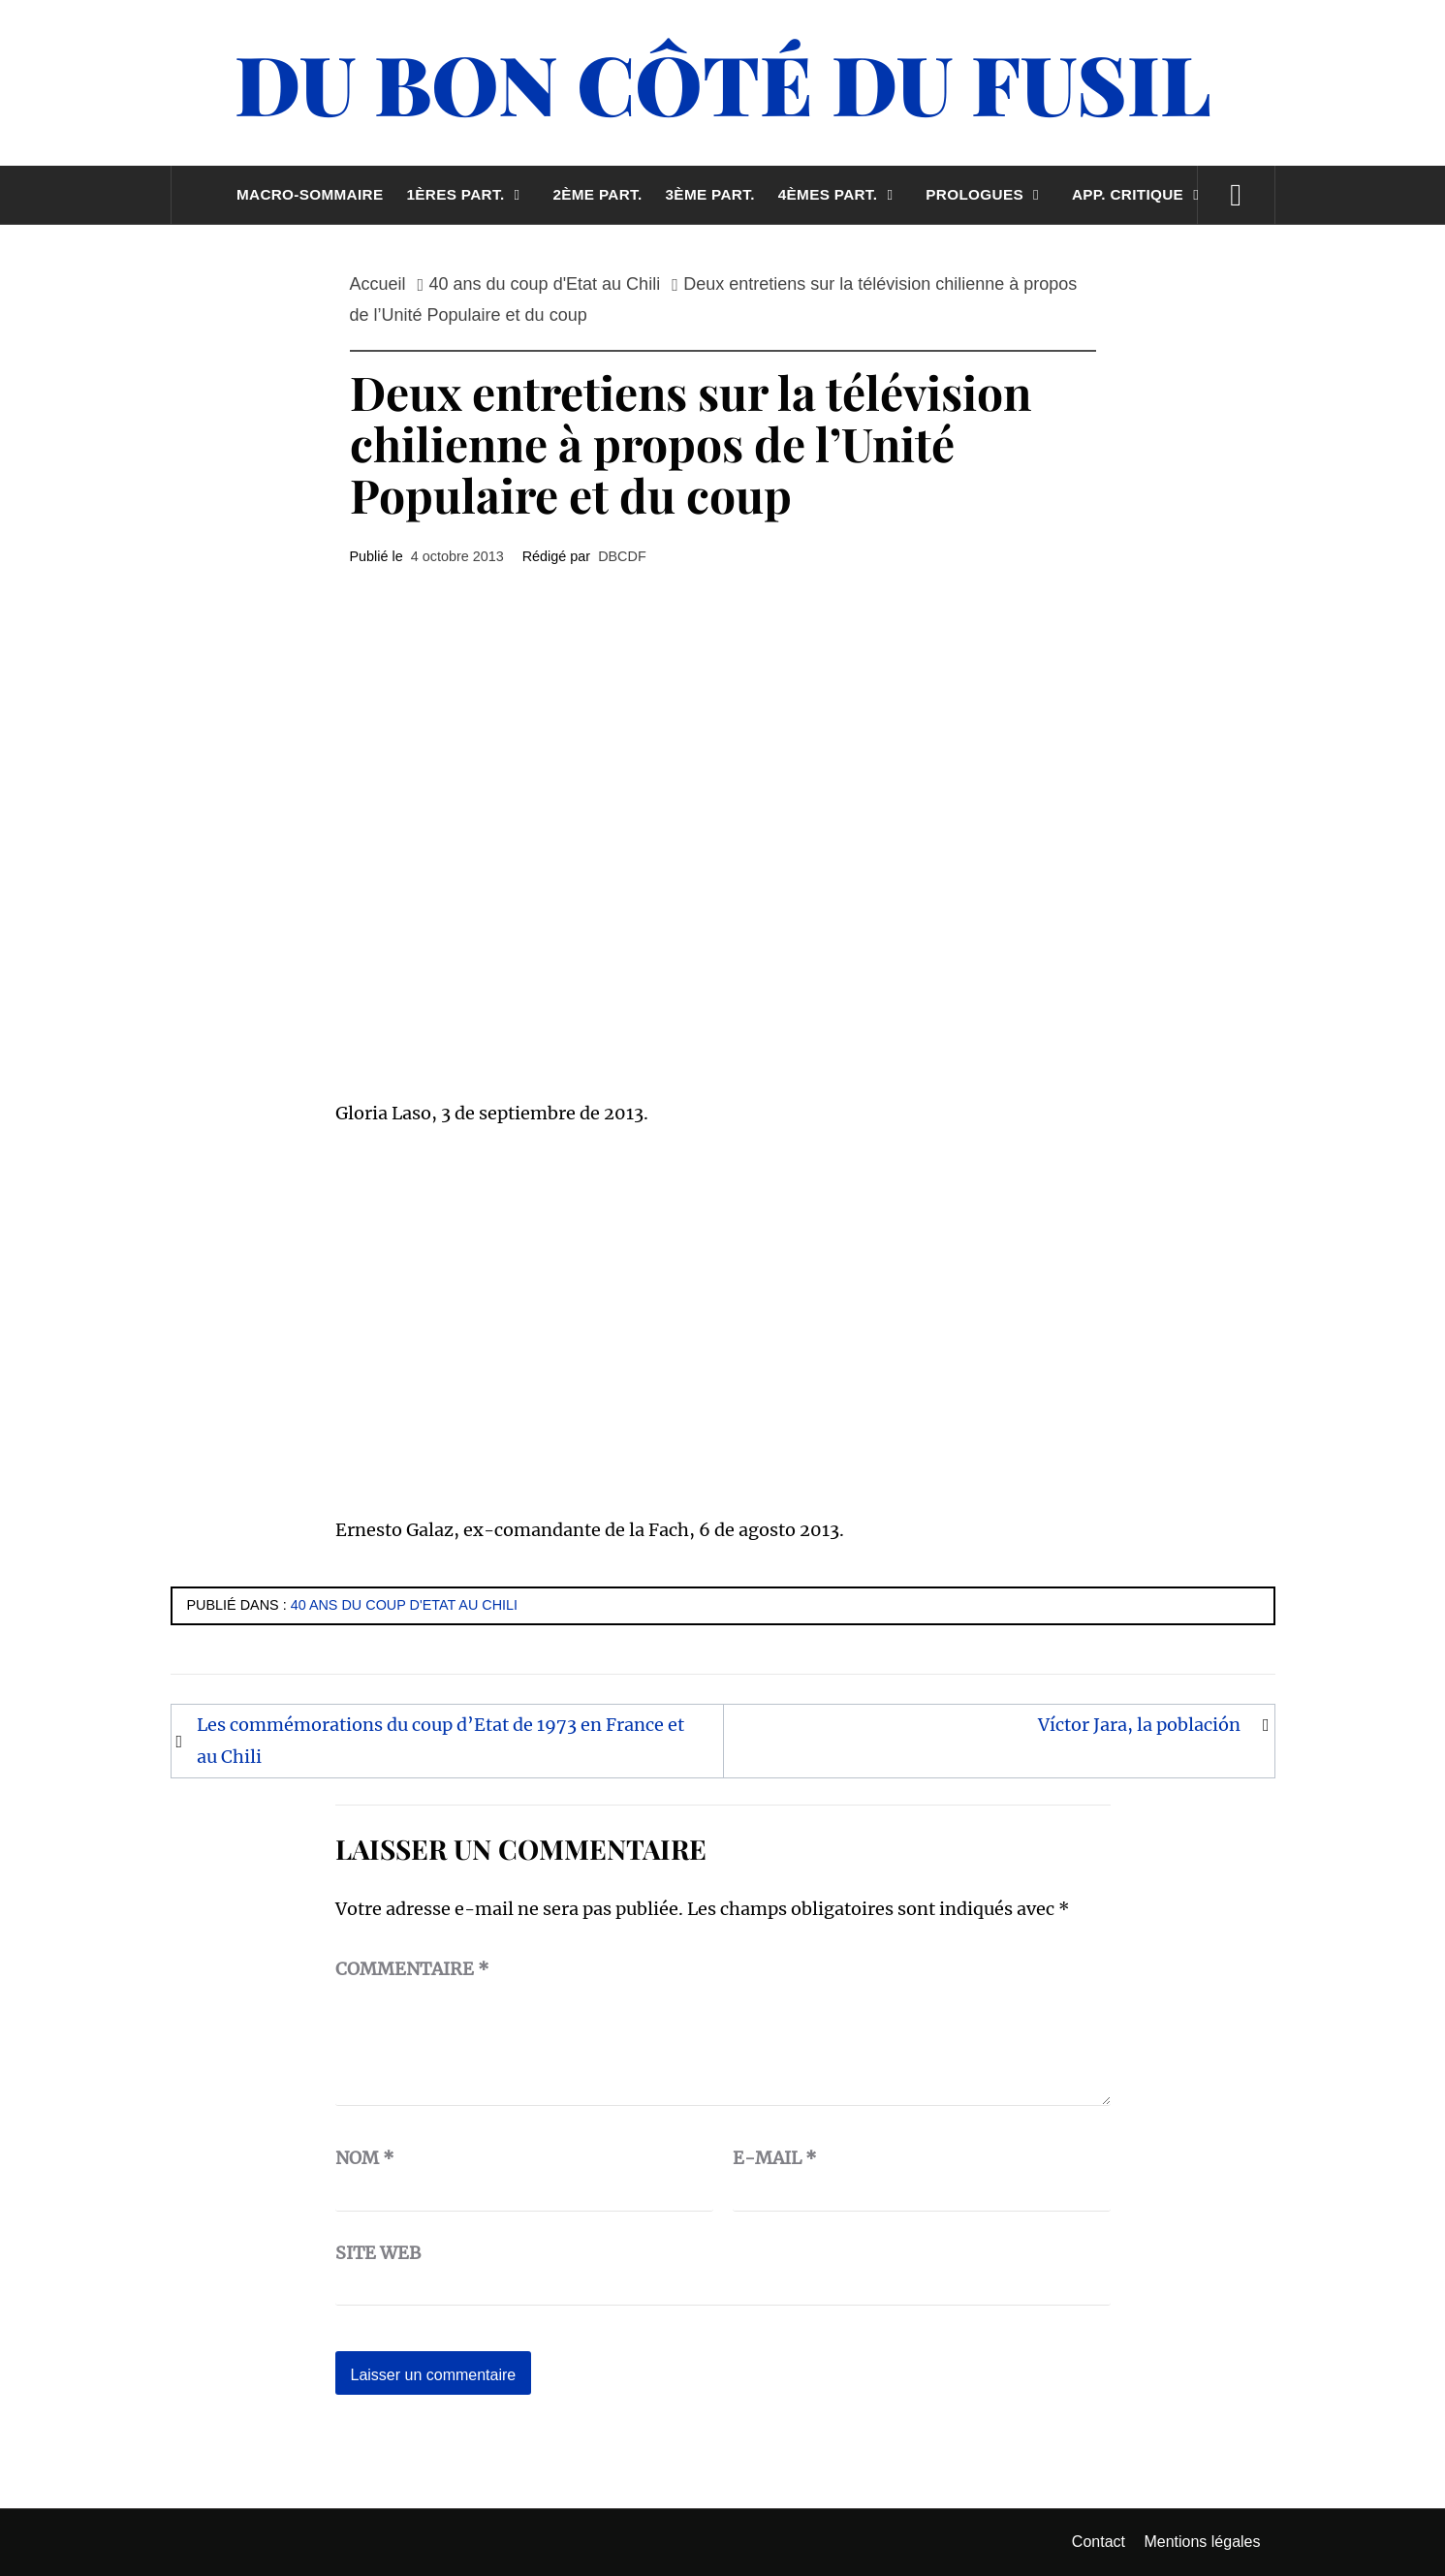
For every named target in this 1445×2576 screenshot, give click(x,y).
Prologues (987, 194)
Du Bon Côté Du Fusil (723, 82)
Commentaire (412, 1969)
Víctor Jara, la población (1139, 1724)
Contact (1098, 2541)
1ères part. (467, 194)
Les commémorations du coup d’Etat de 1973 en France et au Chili (440, 1740)
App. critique (1140, 194)
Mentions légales (1202, 2541)
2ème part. (597, 194)
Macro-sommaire (310, 194)
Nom (364, 2158)
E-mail (775, 2158)
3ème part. (710, 194)
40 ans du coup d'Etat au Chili (404, 1605)
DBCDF (622, 556)
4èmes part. (840, 194)
